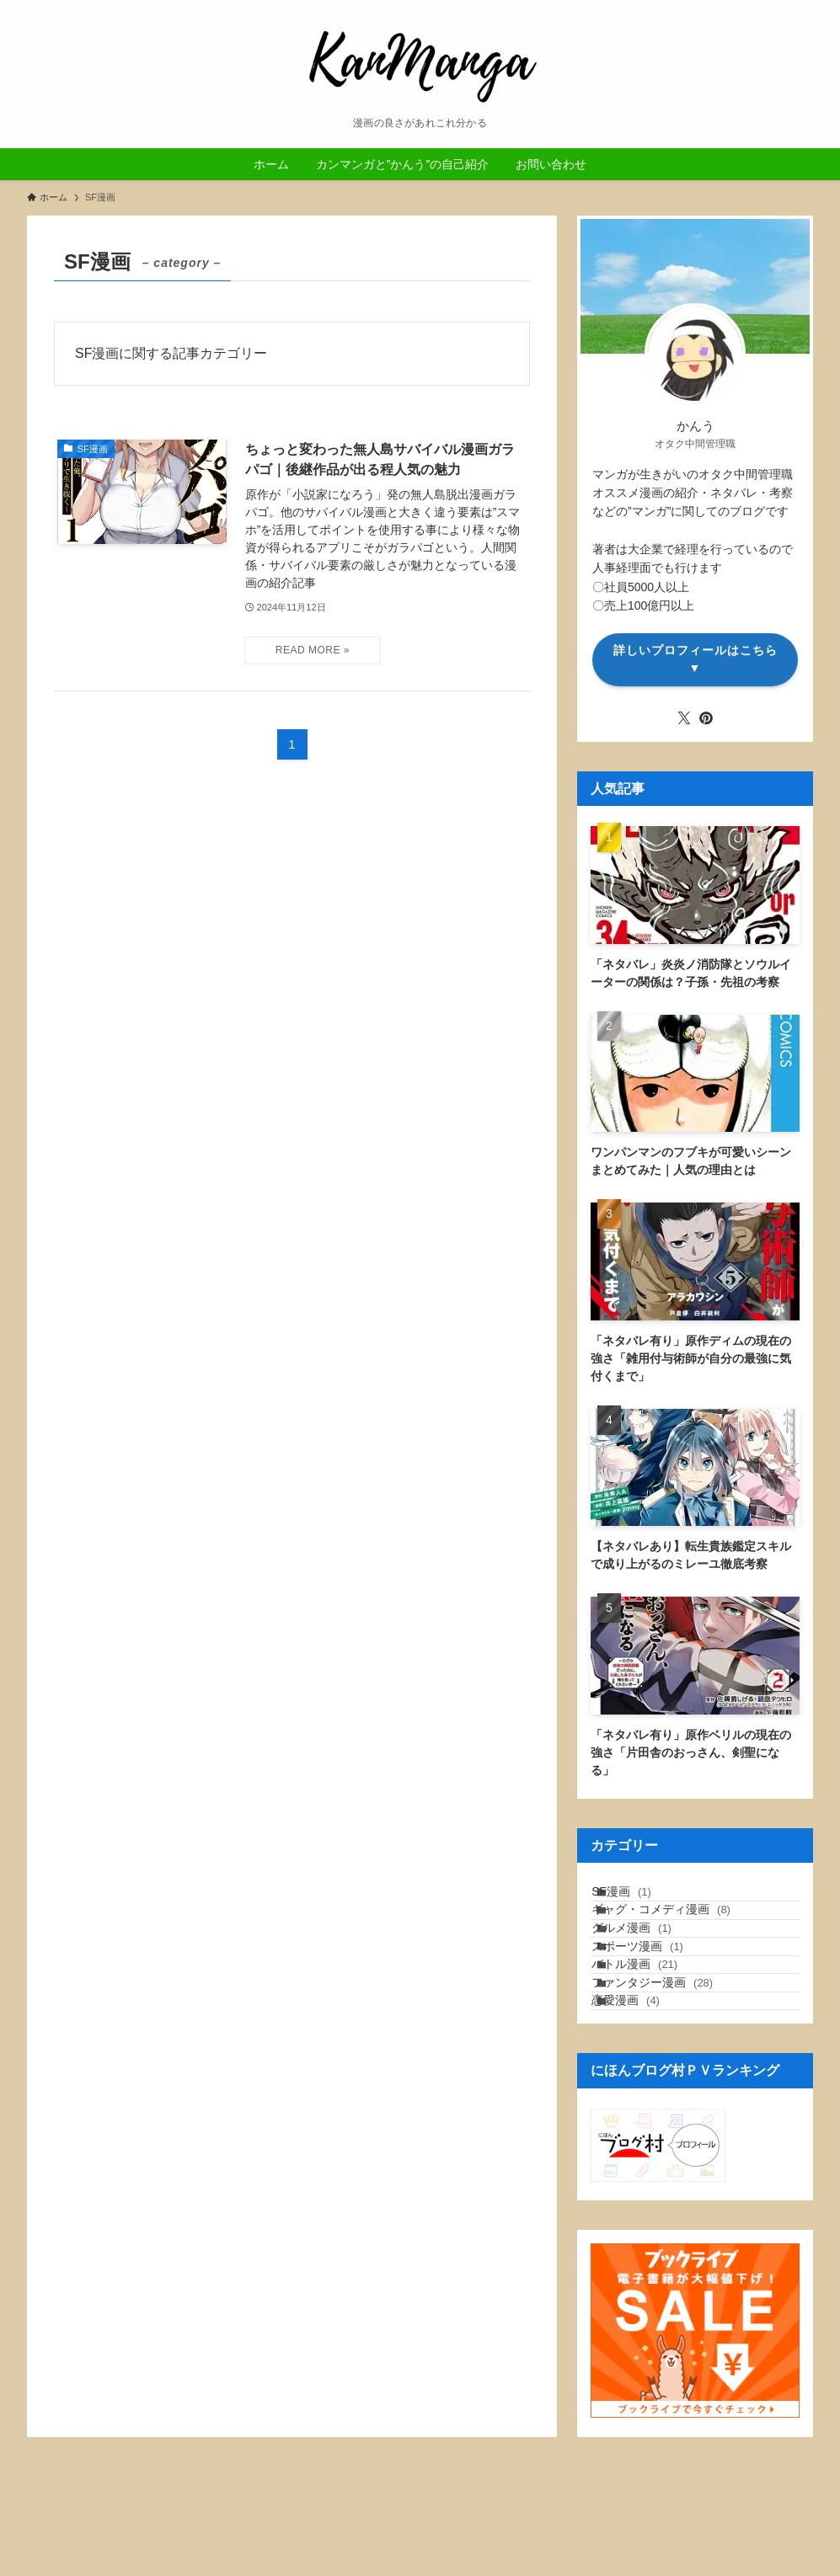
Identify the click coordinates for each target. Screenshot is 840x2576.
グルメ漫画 (652, 1969)
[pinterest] (706, 718)
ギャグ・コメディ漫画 (681, 1934)
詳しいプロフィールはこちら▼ (695, 659)
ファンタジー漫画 (672, 2075)
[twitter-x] (684, 718)
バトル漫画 (655, 2039)
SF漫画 (641, 1900)
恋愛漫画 (646, 2109)
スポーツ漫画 (658, 2005)
